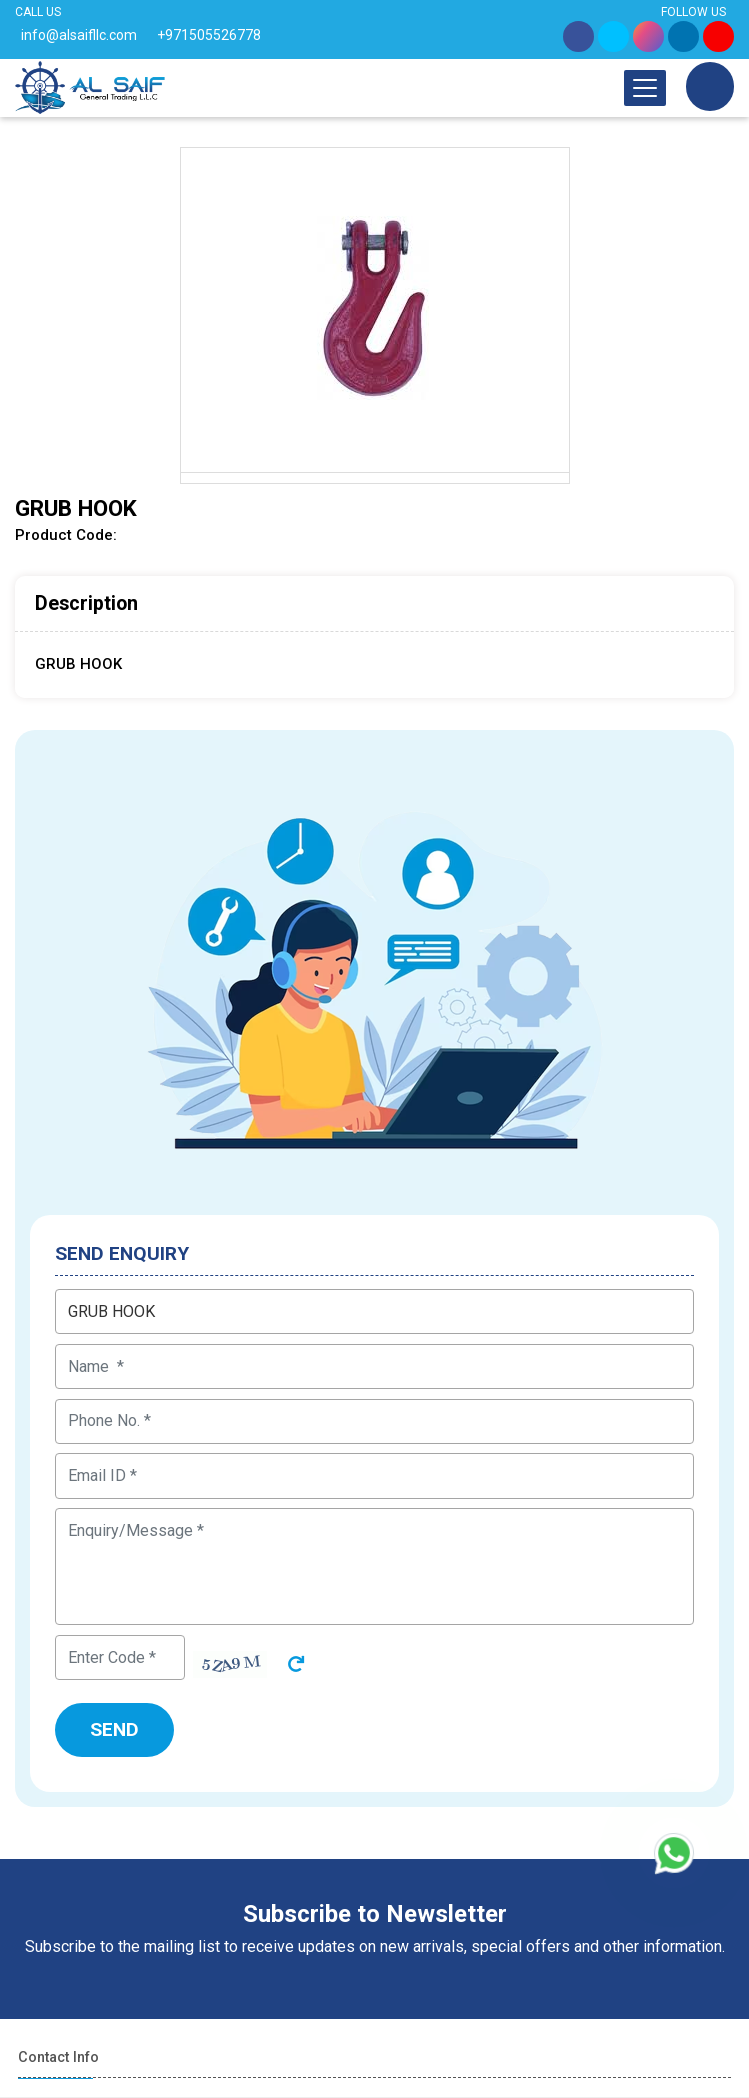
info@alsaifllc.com (79, 35)
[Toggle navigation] (645, 88)
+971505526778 (209, 35)
